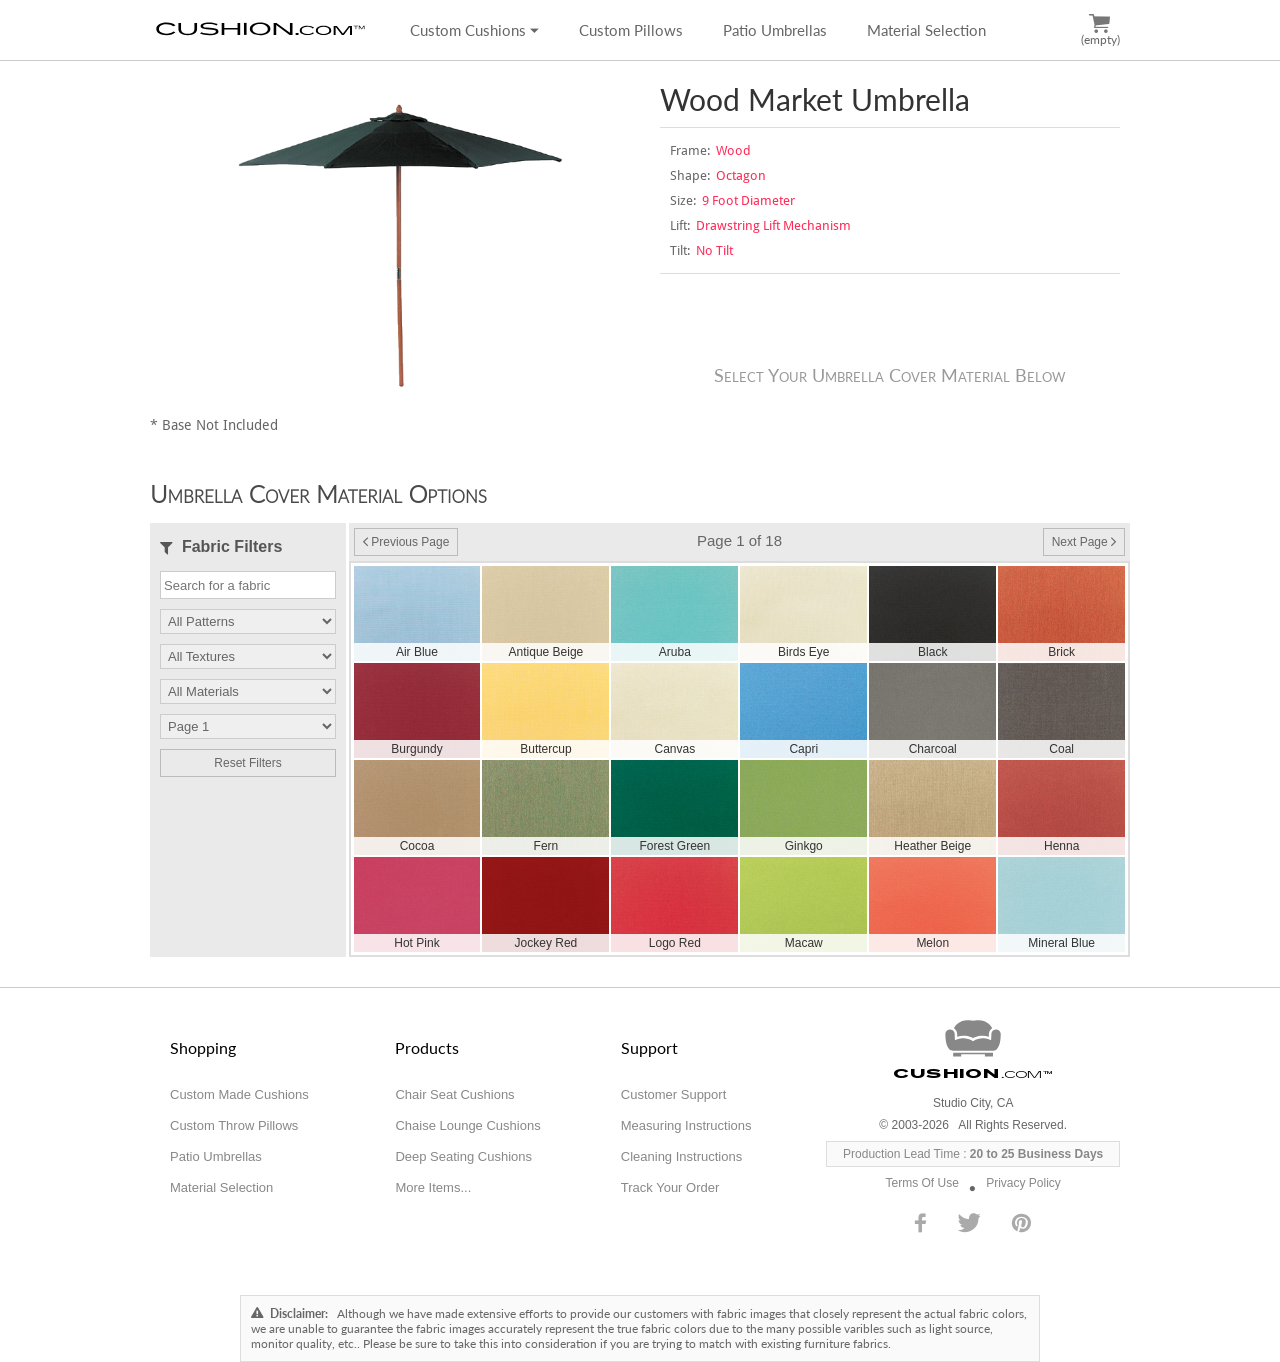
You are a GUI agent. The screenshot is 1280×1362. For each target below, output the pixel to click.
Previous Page (406, 542)
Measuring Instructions (686, 1125)
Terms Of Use (922, 1183)
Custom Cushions (474, 30)
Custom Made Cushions (239, 1094)
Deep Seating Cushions (463, 1156)
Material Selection (926, 30)
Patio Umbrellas (775, 30)
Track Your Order (670, 1187)
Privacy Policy (1023, 1183)
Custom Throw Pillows (234, 1125)
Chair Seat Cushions (454, 1094)
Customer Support (674, 1094)
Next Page (1084, 542)
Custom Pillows (631, 30)
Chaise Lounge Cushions (467, 1125)
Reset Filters (247, 763)
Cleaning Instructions (681, 1156)
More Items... (433, 1187)
